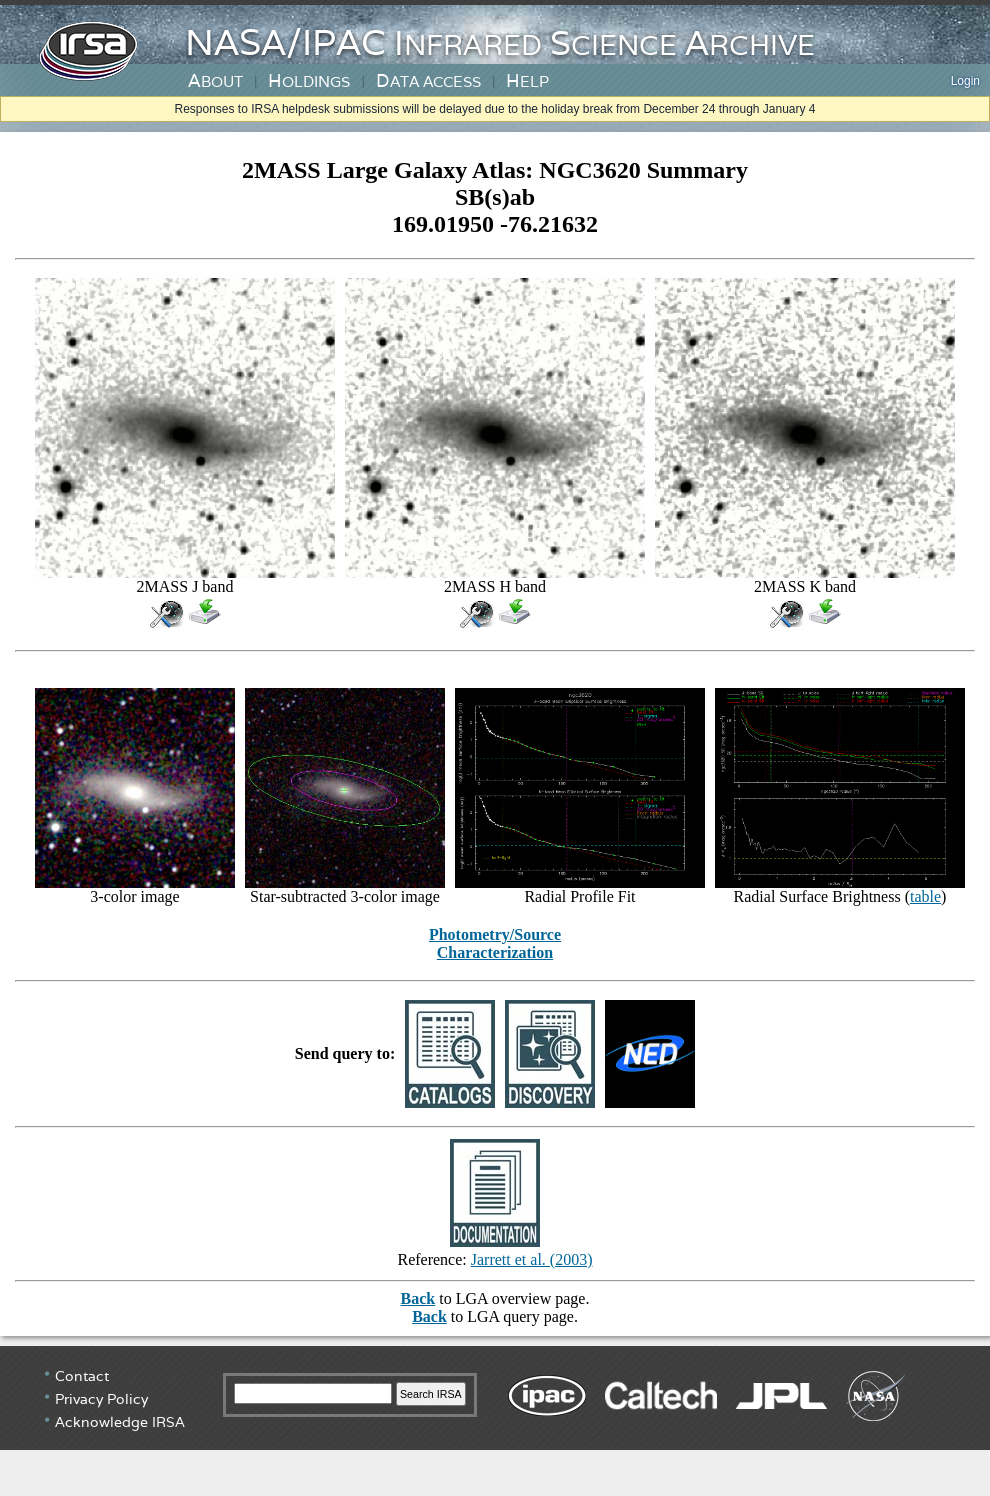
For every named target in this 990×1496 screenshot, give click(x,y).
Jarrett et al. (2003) (532, 1259)
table (925, 896)
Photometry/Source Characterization (495, 943)
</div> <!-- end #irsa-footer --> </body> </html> (495, 1421)
